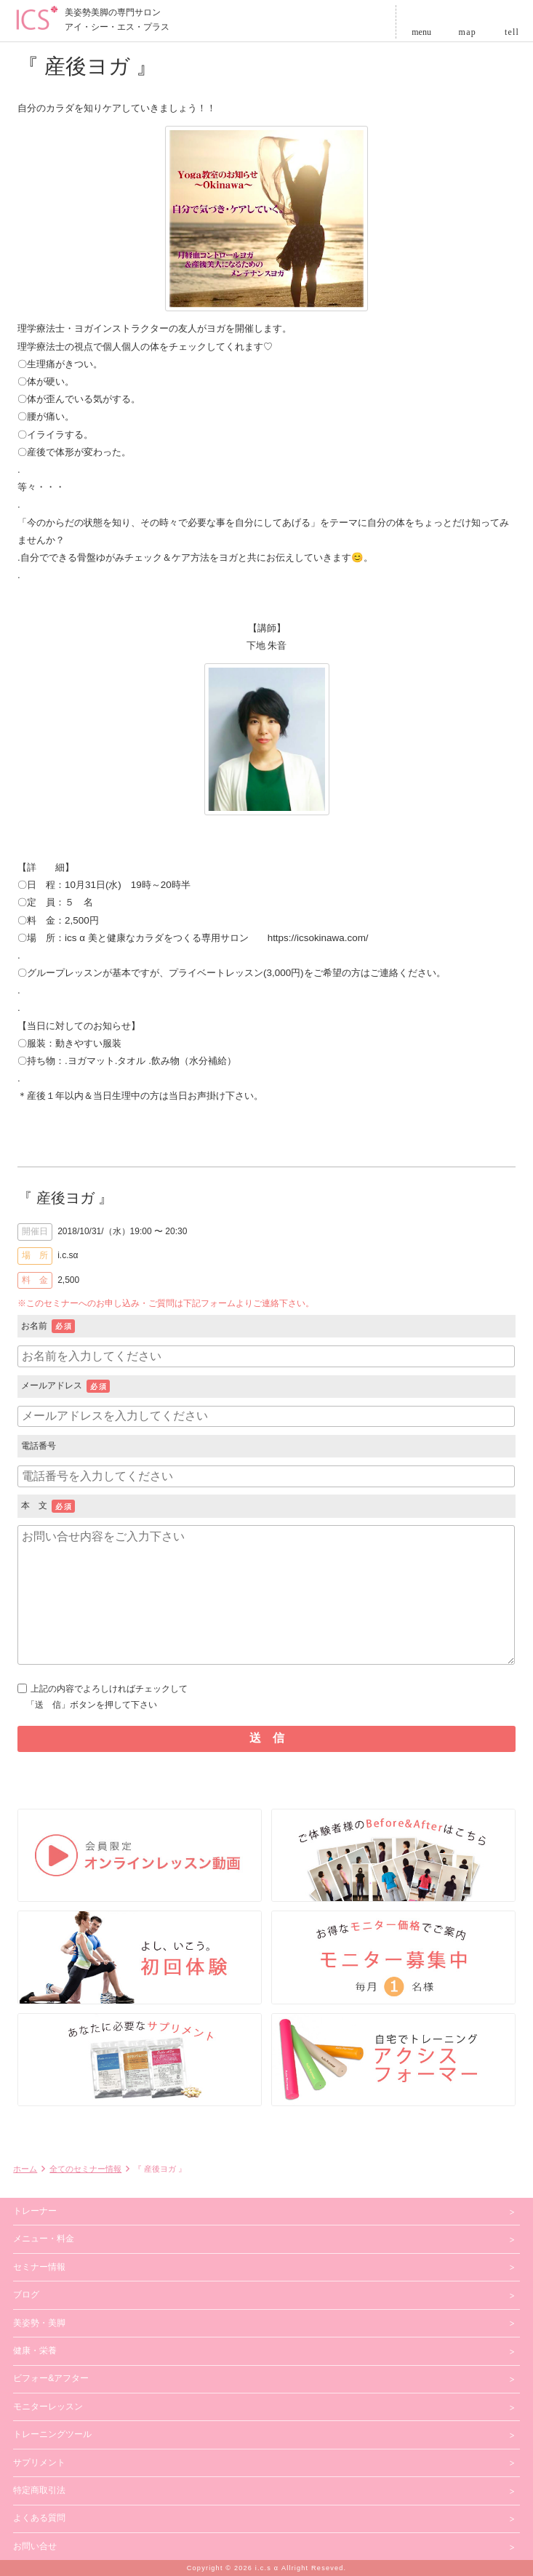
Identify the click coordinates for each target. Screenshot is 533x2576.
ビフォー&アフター (51, 2378)
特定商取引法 (39, 2490)
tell (512, 30)
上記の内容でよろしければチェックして (266, 1698)
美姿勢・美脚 (39, 2323)
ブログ (26, 2294)
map (467, 30)
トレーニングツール (52, 2434)
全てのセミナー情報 (85, 2168)
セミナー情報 (39, 2267)
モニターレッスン (48, 2406)
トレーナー (35, 2211)
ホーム (25, 2168)
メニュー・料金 (43, 2238)
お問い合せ (35, 2546)
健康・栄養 (35, 2350)
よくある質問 (39, 2518)
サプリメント (39, 2462)
